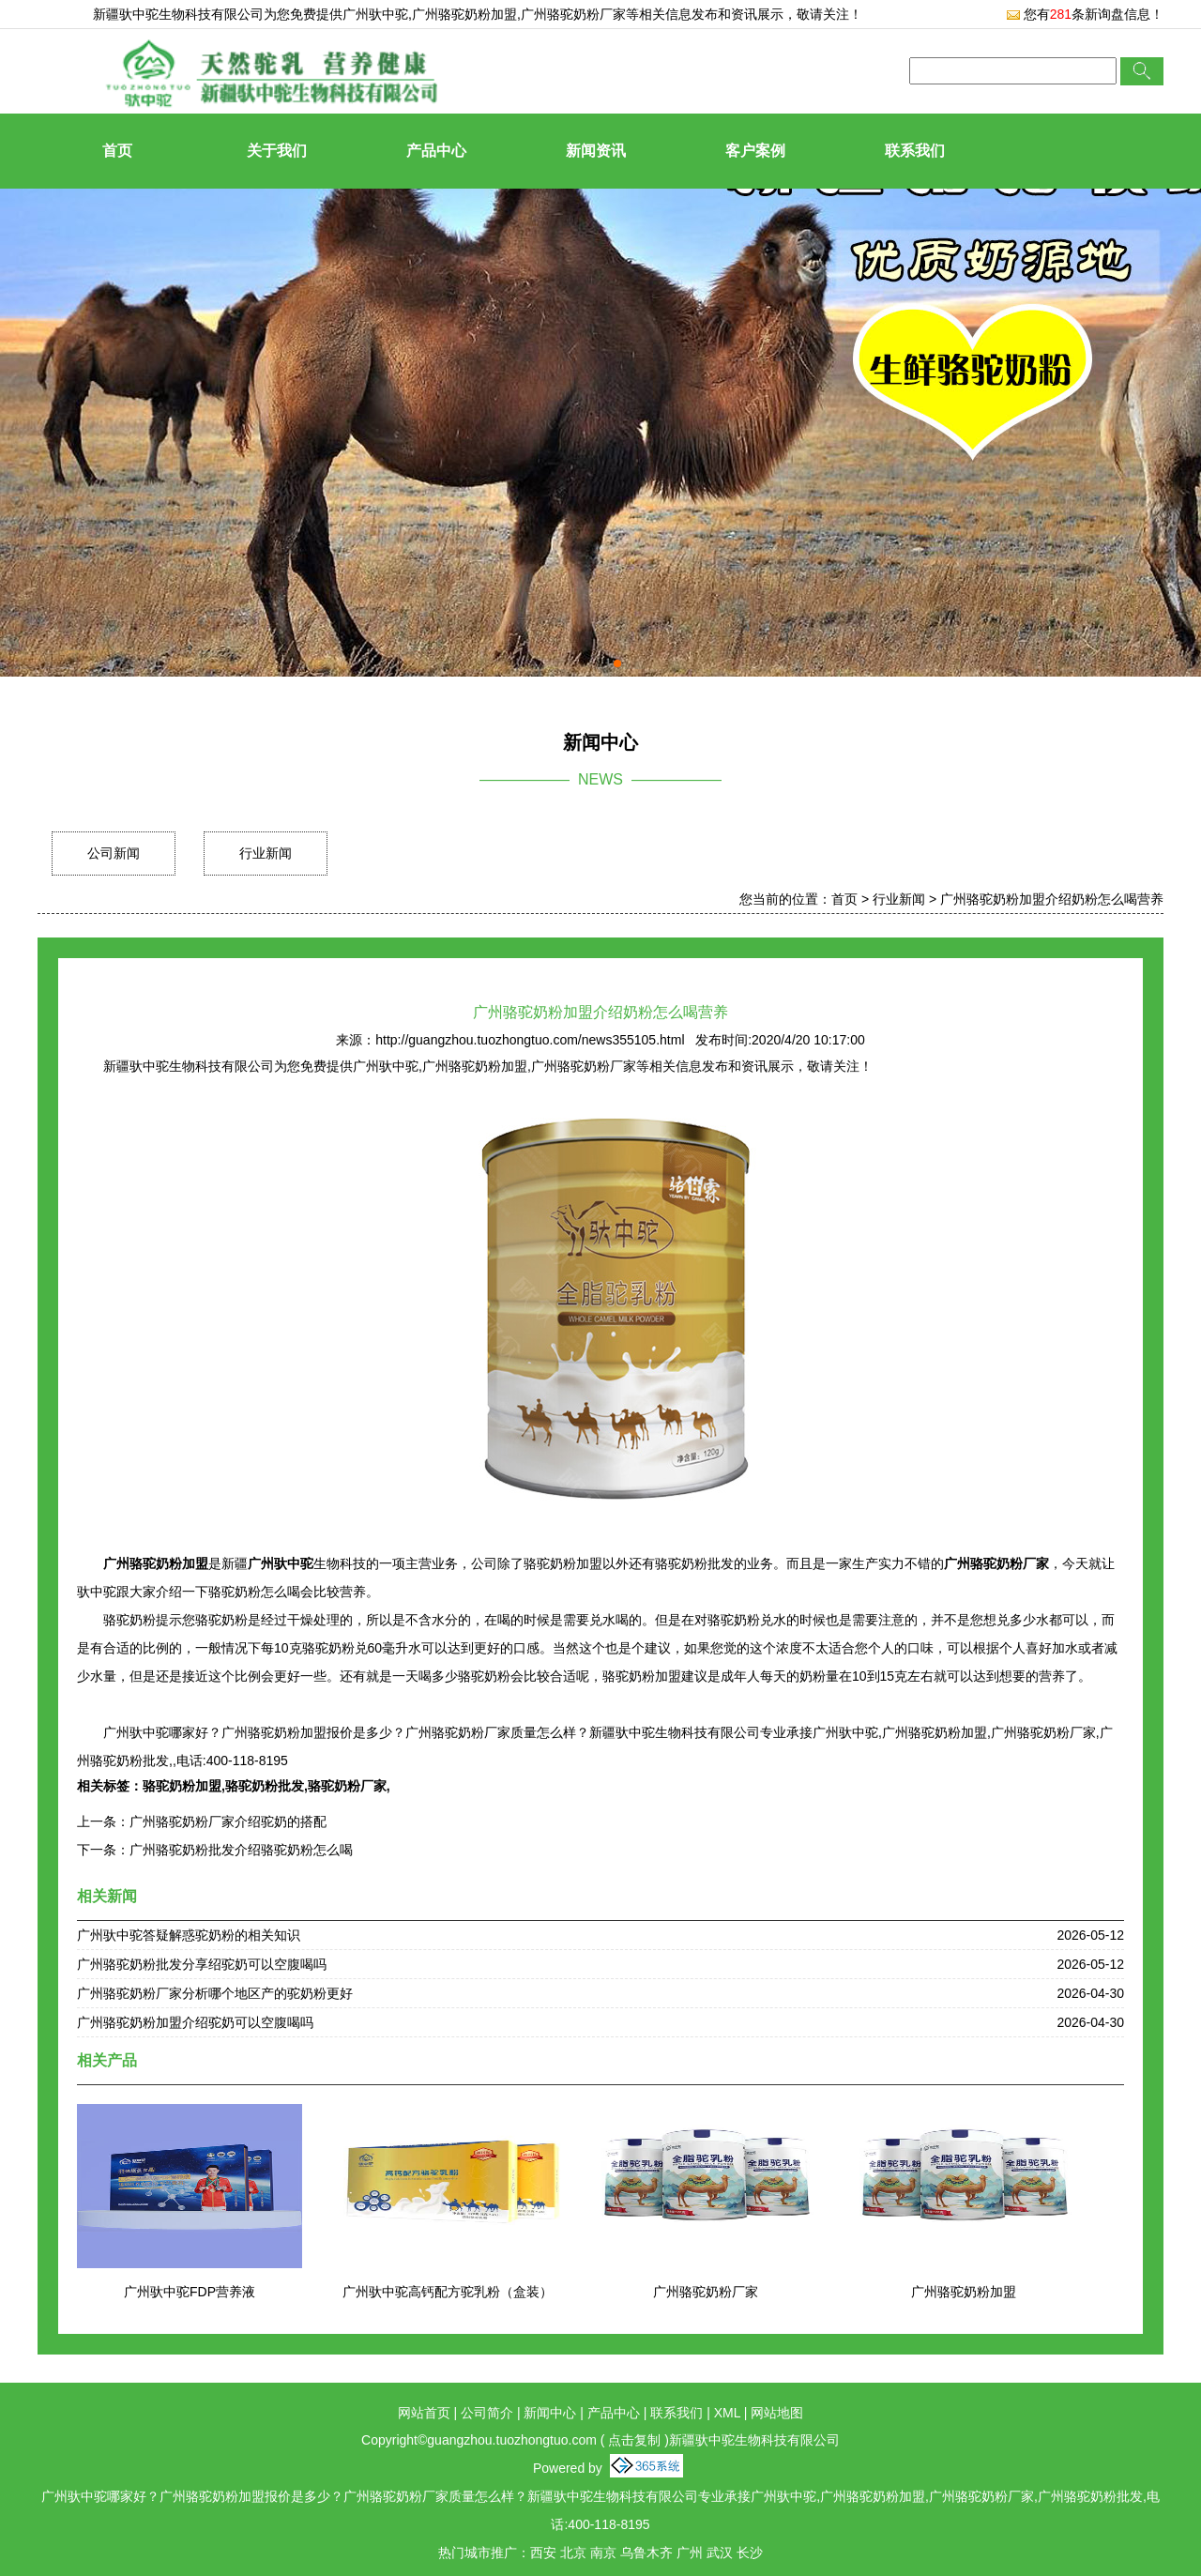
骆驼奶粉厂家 (347, 1785)
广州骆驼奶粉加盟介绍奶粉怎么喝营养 (1051, 899)
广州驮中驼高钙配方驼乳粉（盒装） (447, 2291)
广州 (690, 2552)
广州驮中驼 (375, 14)
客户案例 (755, 151)
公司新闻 (113, 853)
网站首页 (424, 2412)
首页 (117, 151)
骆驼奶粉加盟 (182, 1785)
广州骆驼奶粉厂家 (705, 2291)
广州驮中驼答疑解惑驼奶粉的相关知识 (188, 1935)
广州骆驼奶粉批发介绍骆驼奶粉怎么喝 (241, 1849)
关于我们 (277, 151)
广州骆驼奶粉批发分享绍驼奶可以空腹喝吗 (202, 1964)
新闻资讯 (596, 151)
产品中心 (436, 151)
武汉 (720, 2552)
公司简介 (487, 2412)
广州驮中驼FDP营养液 (189, 2291)
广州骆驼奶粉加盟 (963, 2291)
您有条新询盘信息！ (1084, 14)
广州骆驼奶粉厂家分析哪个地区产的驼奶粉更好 (215, 1993)
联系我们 (915, 151)
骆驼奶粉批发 (264, 1785)
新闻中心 (550, 2412)
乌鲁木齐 (646, 2552)
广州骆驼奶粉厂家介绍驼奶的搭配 (228, 1821)
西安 (543, 2552)
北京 (573, 2552)
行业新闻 (265, 853)
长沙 (750, 2552)
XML (727, 2412)
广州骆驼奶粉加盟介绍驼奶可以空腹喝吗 (195, 2022)
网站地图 (777, 2412)
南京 (603, 2552)
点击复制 (634, 2439)
